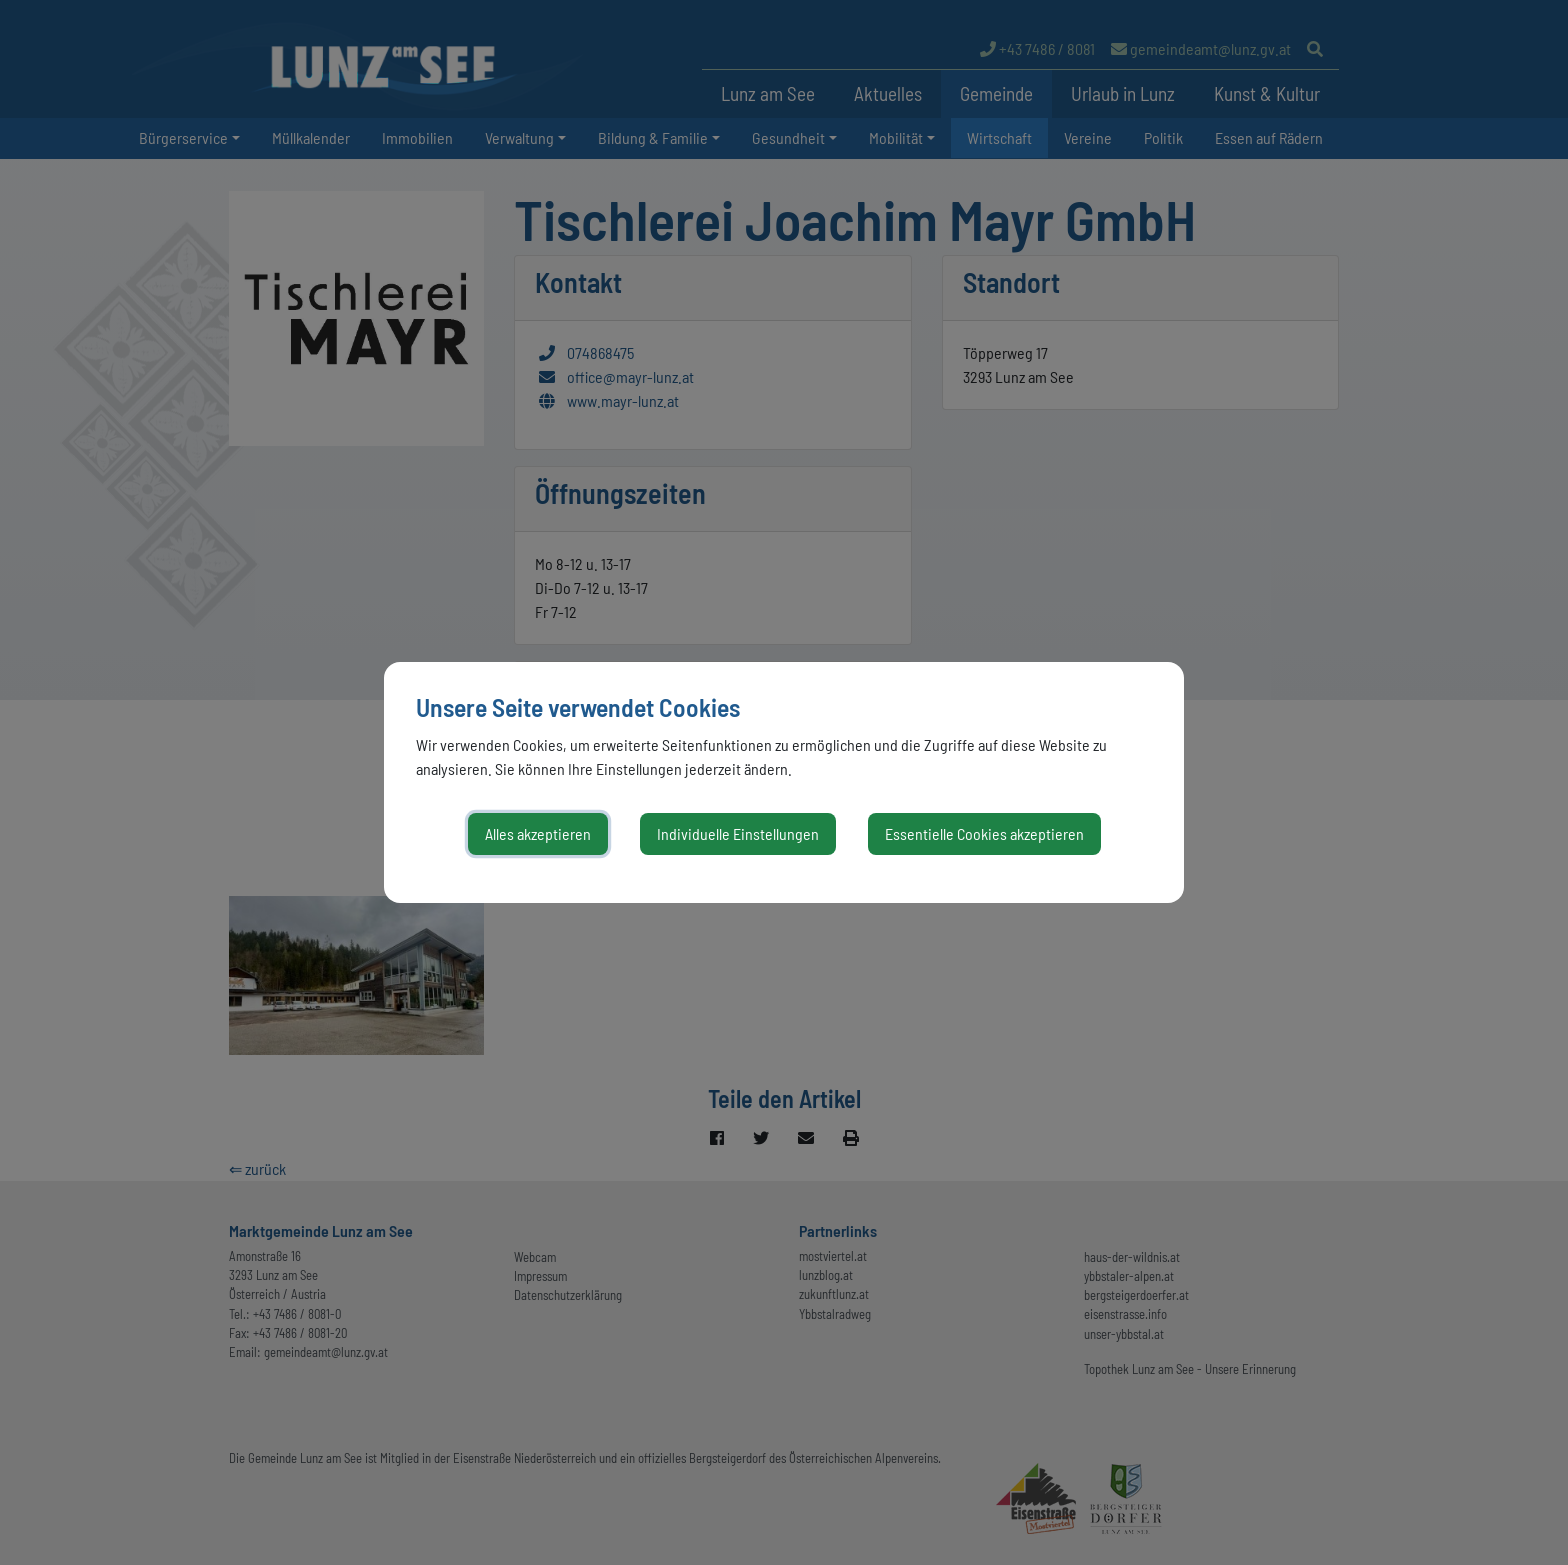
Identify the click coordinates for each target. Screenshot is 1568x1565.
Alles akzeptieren (538, 833)
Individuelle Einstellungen (738, 833)
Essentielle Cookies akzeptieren (984, 833)
